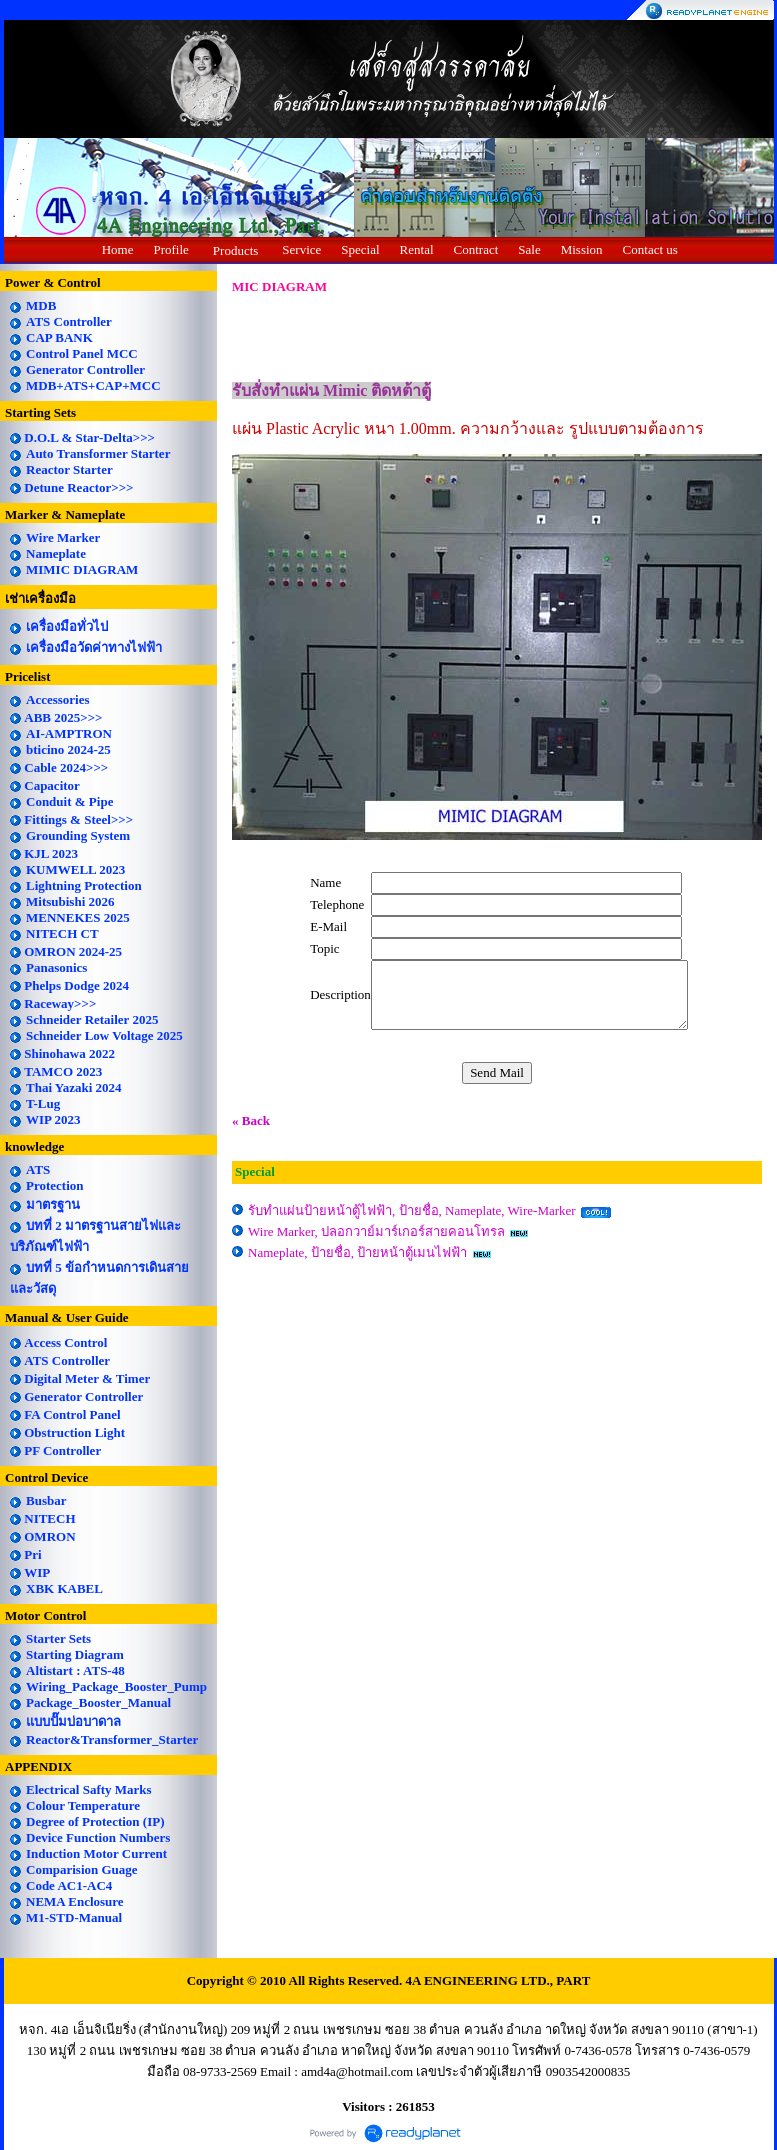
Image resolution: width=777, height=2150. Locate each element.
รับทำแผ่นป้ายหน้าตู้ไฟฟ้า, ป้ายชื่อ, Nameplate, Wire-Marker (412, 1210)
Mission (582, 249)
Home (118, 249)
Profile (170, 249)
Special (360, 249)
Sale (529, 249)
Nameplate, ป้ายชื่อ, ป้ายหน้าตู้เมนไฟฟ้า (357, 1252)
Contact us (650, 249)
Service (301, 249)
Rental (417, 249)
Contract (476, 249)
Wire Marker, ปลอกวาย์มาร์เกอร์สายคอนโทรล (376, 1231)
